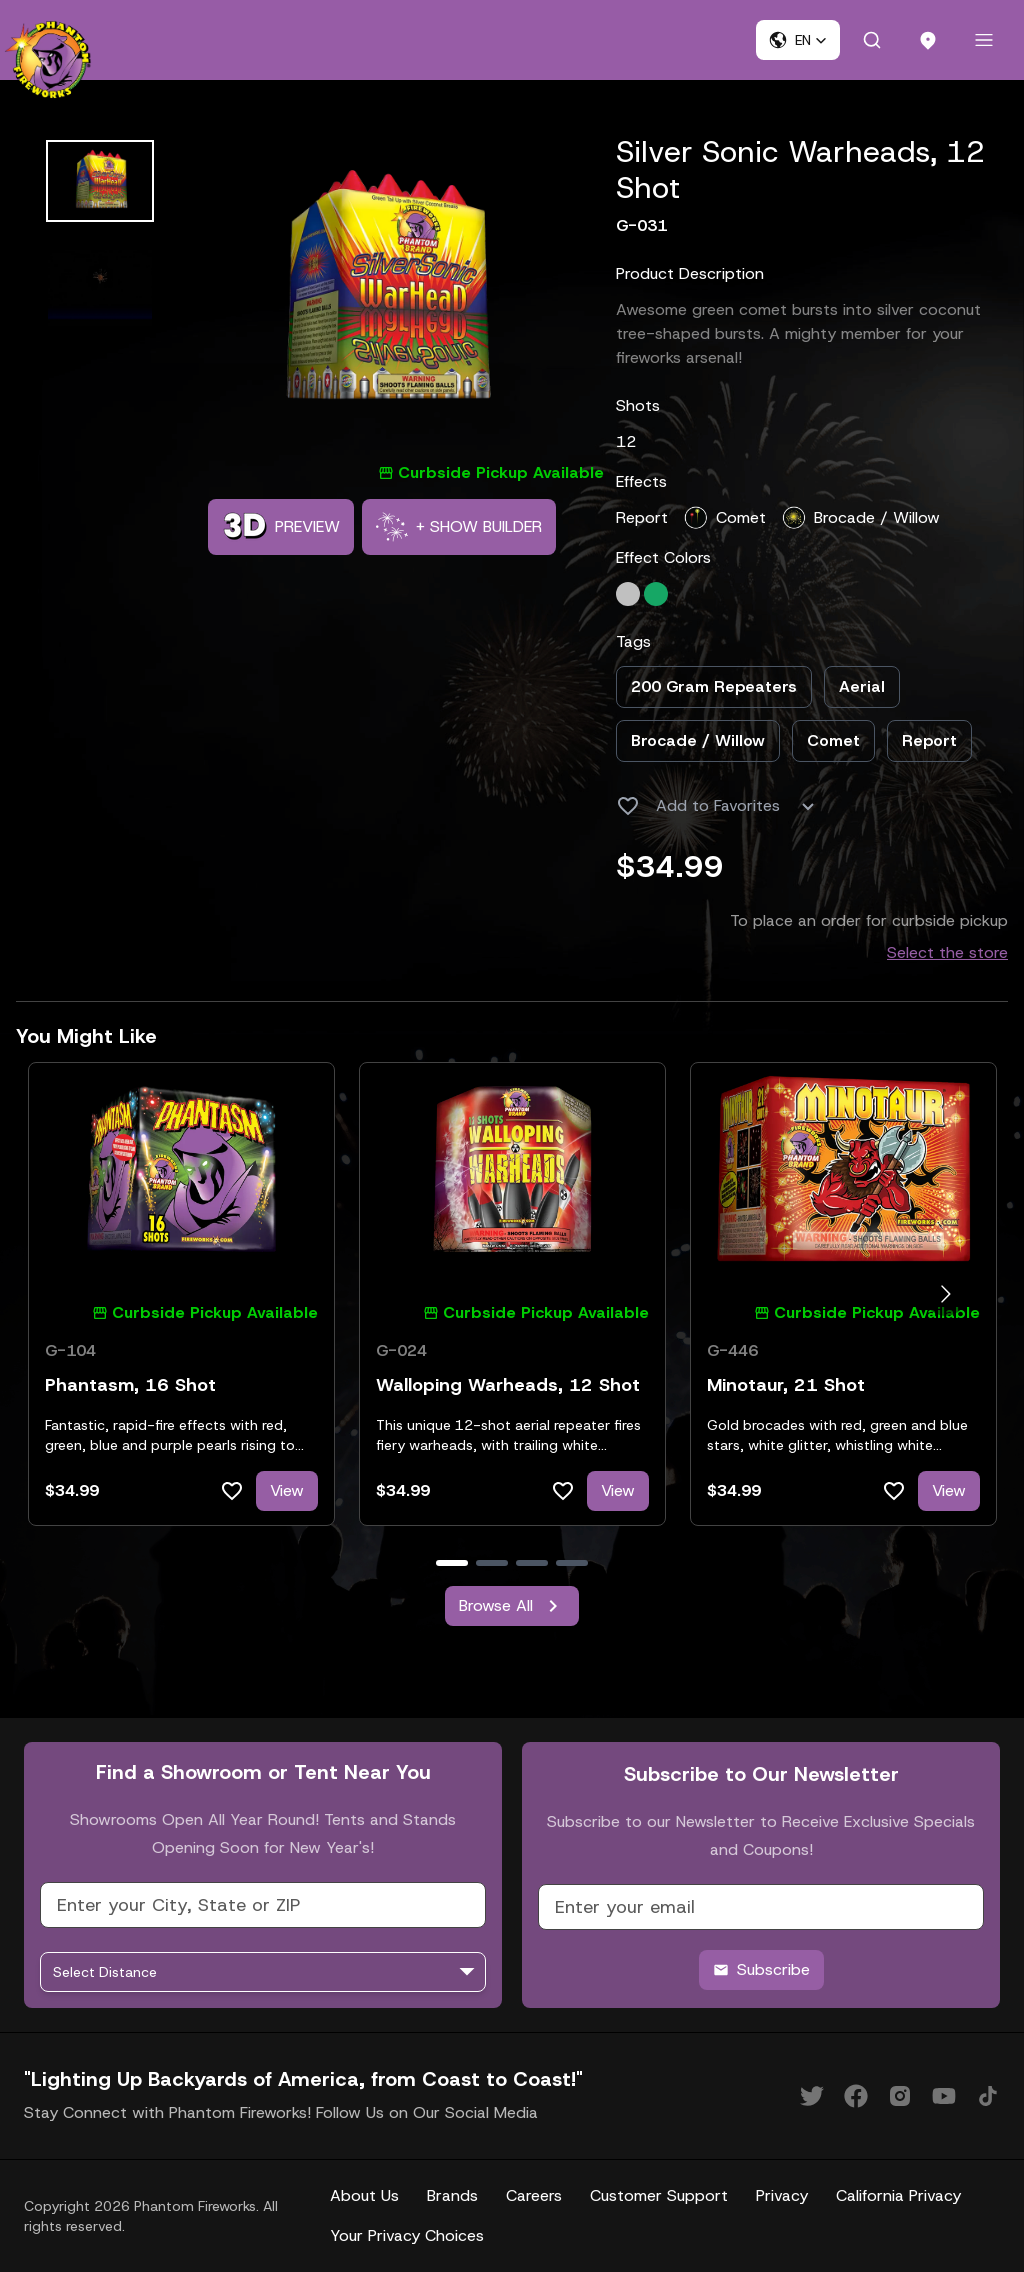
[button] (798, 40)
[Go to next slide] (945, 1294)
